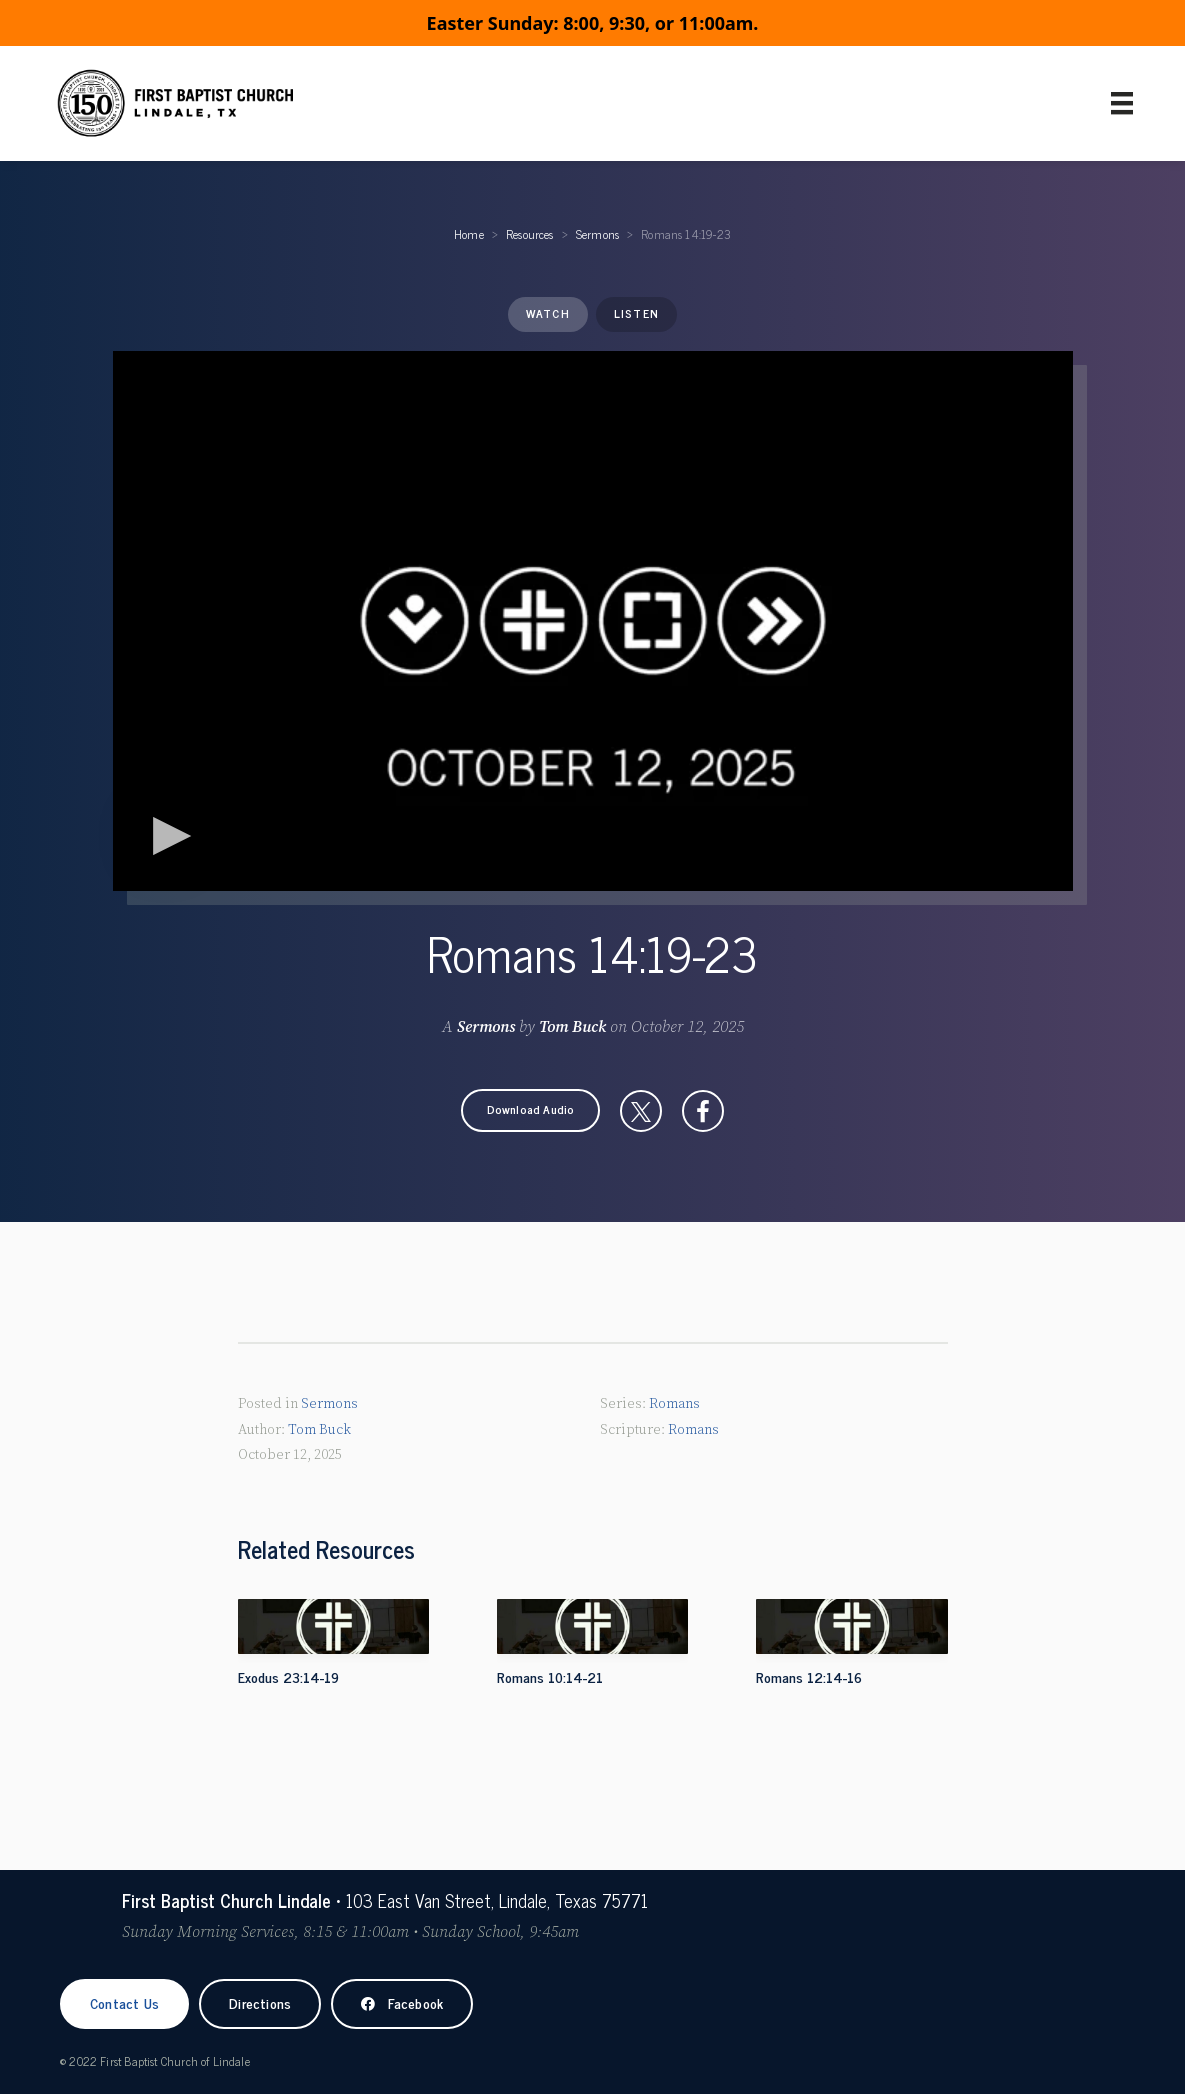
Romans (674, 1404)
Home (469, 234)
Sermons (597, 234)
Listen (636, 313)
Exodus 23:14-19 (288, 1676)
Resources (530, 234)
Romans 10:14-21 (550, 1676)
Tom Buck (572, 1027)
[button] (531, 1110)
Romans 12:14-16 (809, 1676)
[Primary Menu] (1122, 103)
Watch (548, 313)
